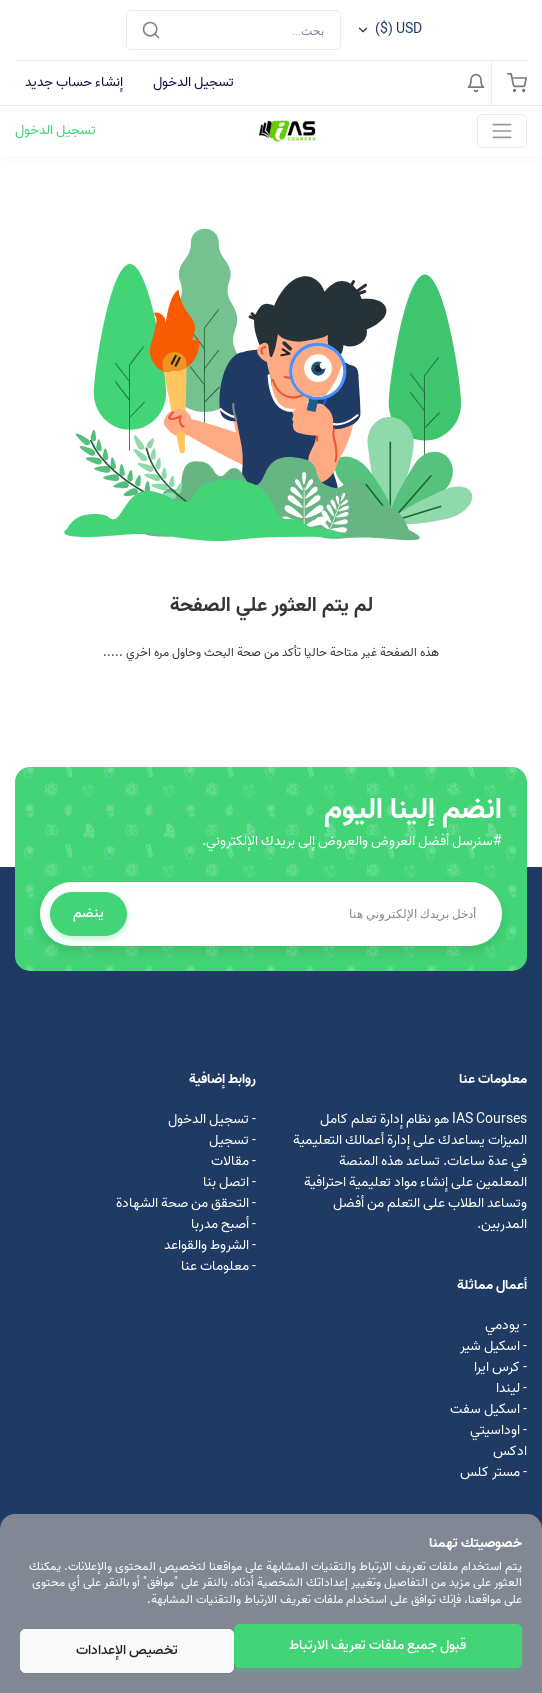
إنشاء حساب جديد (74, 82)
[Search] (233, 30)
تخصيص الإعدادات (127, 1650)
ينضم (88, 913)
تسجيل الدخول (193, 82)
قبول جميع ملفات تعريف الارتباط (377, 1645)
